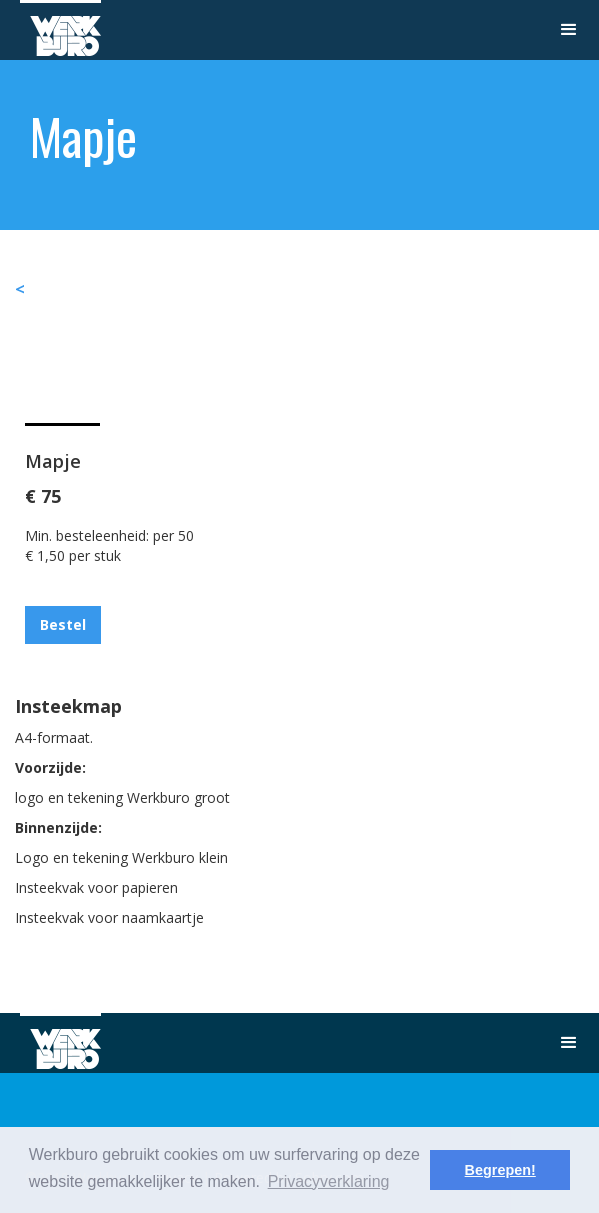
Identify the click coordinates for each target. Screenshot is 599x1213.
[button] (569, 30)
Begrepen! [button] (500, 1170)
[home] (60, 28)
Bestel (63, 624)
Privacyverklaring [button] (329, 1181)
